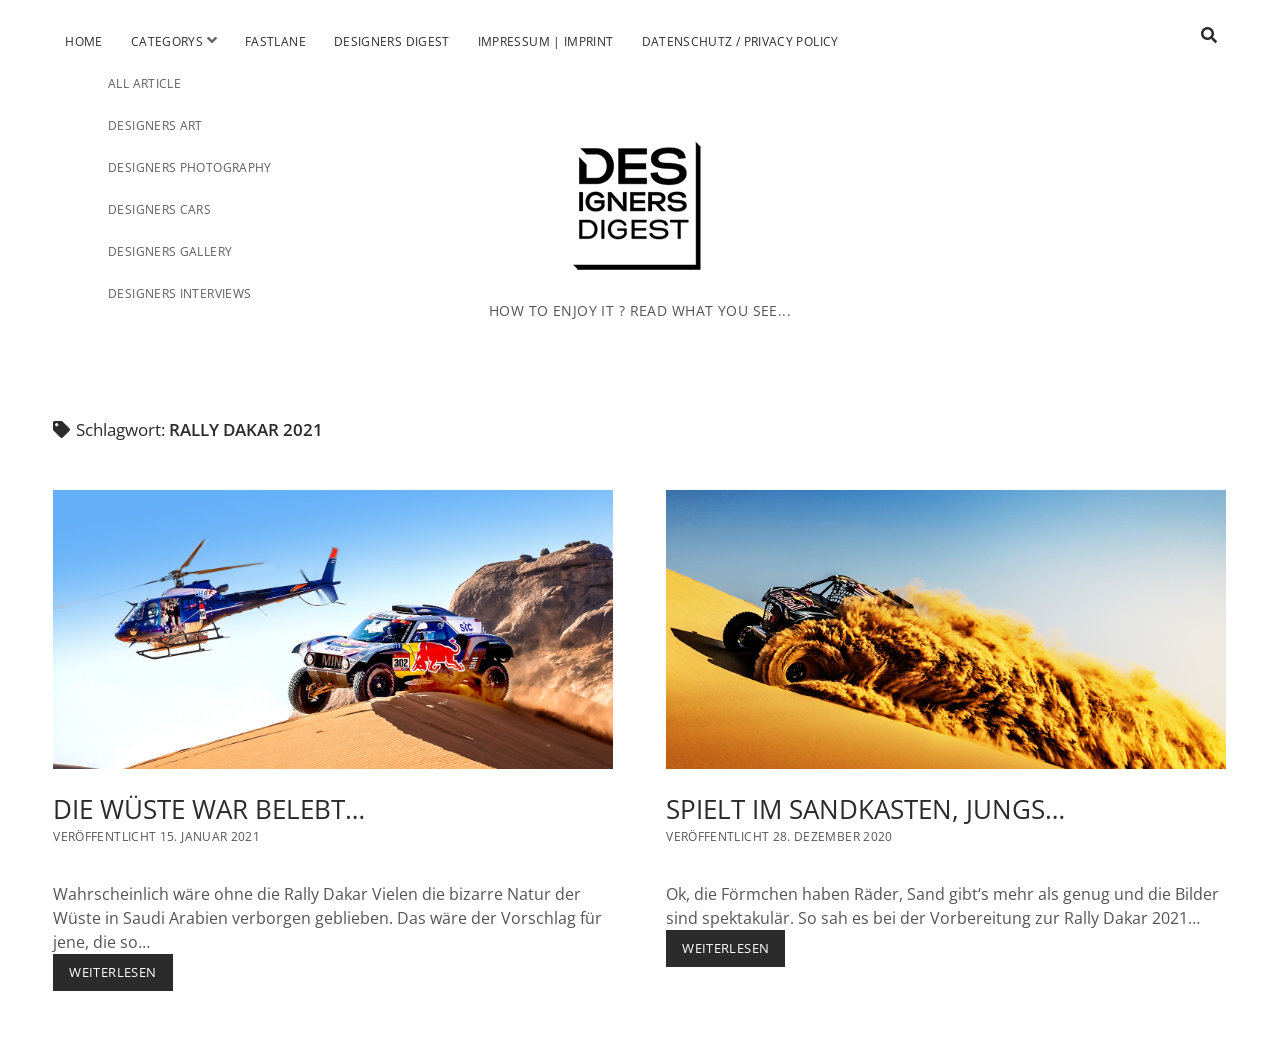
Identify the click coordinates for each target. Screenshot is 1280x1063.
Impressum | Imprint (546, 41)
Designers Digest (392, 41)
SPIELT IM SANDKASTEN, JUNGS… (946, 630)
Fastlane (275, 41)
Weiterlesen (120, 976)
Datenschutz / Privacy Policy (740, 41)
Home (83, 41)
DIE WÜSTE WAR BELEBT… (333, 630)
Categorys (167, 41)
